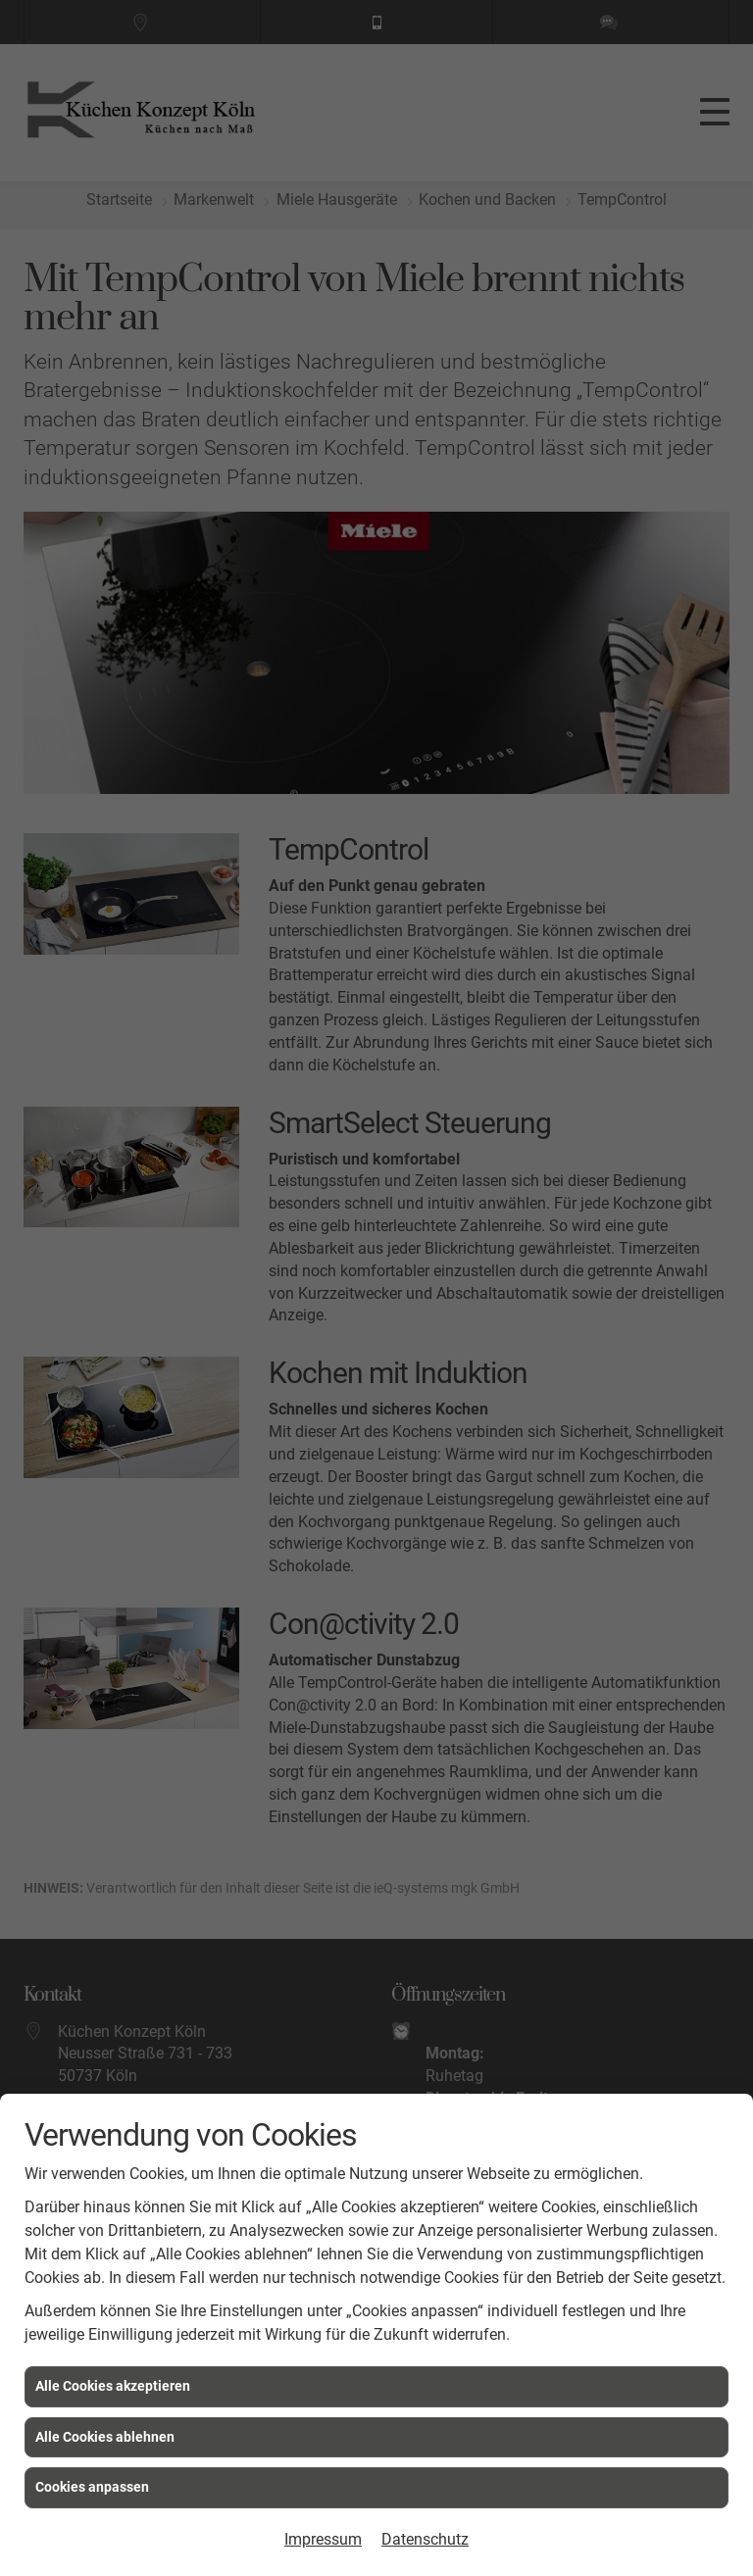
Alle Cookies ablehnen (105, 2437)
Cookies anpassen (92, 2487)
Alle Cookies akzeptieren (112, 2386)
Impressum (323, 2539)
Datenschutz (425, 2539)
